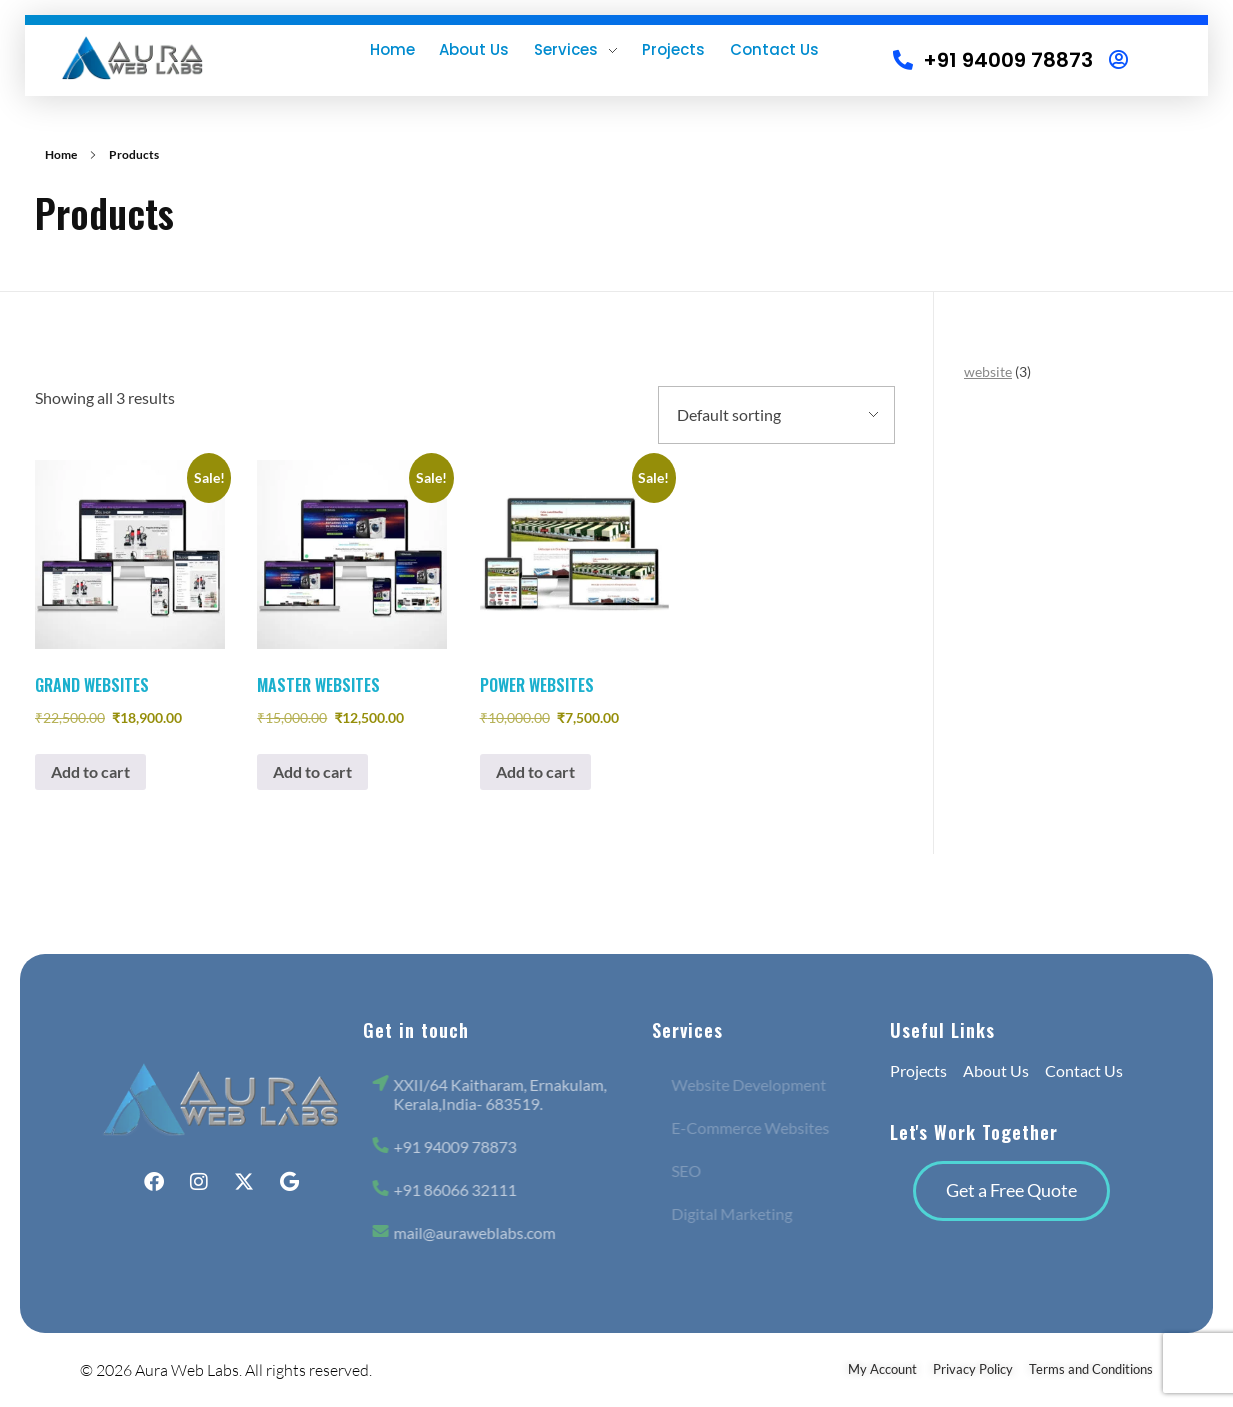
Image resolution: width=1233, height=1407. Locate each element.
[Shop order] (776, 415)
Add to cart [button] (90, 771)
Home (61, 154)
